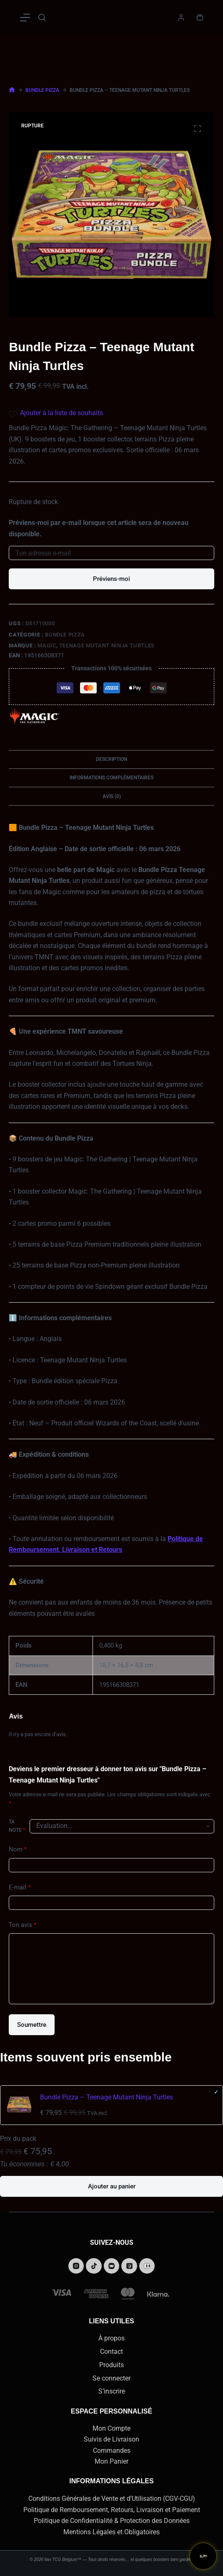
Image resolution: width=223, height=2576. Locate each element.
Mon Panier (111, 2461)
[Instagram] (76, 2266)
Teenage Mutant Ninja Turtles (107, 645)
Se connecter (111, 2378)
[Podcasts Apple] (129, 2266)
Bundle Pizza (65, 634)
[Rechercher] (41, 17)
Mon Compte (111, 2428)
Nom (18, 1849)
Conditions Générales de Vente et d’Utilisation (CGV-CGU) (111, 2498)
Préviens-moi (111, 579)
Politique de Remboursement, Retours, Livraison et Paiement (111, 2510)
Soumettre (31, 2024)
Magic (47, 645)
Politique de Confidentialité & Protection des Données (112, 2521)
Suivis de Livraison (111, 2439)
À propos (111, 2338)
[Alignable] (112, 2266)
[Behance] (147, 2266)
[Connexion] (181, 17)
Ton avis (22, 1925)
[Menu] (25, 18)
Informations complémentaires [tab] (111, 778)
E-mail (19, 1887)
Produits (111, 2365)
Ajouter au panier (111, 2186)
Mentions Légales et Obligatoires (111, 2532)
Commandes (111, 2450)
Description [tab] (111, 759)
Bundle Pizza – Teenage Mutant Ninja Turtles (106, 2097)
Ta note (17, 1826)
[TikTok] (94, 2266)
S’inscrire (111, 2391)
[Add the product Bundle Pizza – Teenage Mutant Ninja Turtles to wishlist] (111, 413)
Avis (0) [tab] (112, 796)
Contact (111, 2351)
